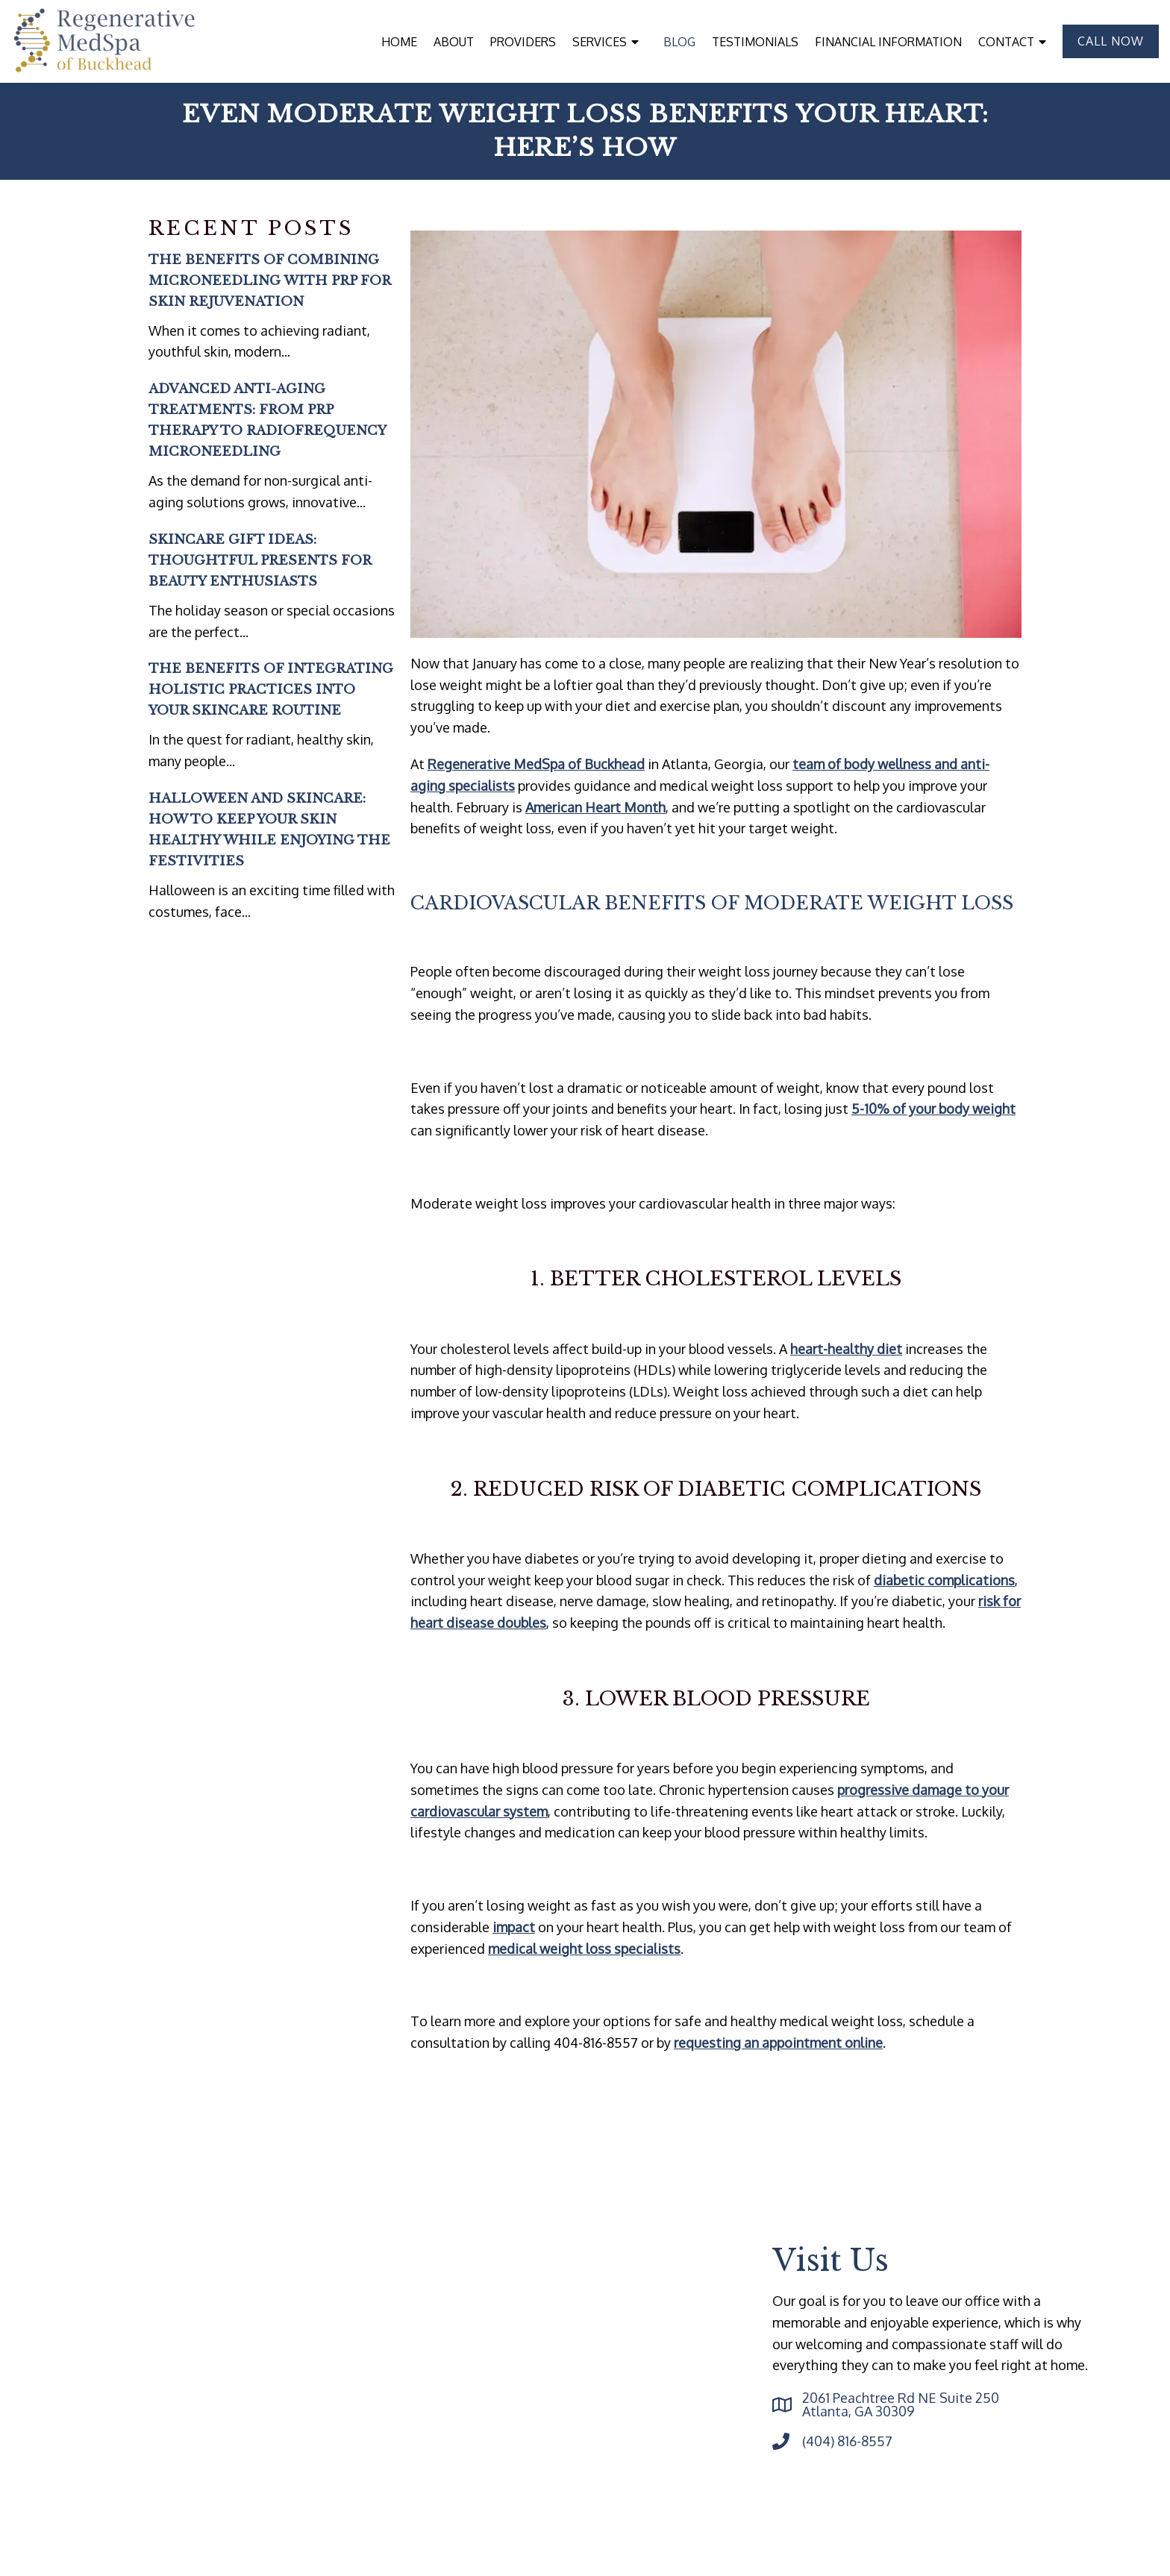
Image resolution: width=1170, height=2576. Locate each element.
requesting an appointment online (778, 2042)
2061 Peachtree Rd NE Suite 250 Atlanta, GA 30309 (900, 2404)
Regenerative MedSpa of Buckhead (536, 764)
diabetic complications (944, 1580)
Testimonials (755, 41)
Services (599, 41)
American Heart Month (595, 807)
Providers (523, 41)
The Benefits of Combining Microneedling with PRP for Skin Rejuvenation (269, 281)
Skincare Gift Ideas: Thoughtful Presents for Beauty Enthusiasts (259, 560)
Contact (1006, 41)
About (454, 41)
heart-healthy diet (846, 1349)
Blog (679, 41)
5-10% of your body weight (933, 1108)
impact (513, 1927)
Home (399, 41)
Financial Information (888, 41)
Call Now (1110, 41)
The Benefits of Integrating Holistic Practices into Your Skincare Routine (270, 689)
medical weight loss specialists (584, 1948)
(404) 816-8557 (847, 2441)
